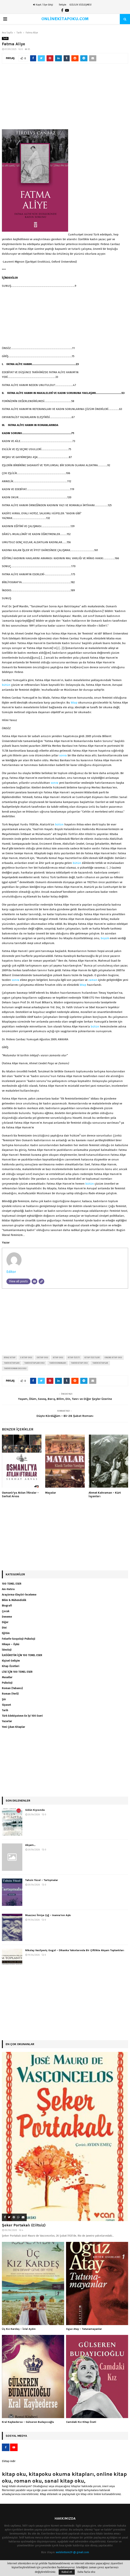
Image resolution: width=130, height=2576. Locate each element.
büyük (105, 938)
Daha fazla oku (86, 2572)
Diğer (5, 1622)
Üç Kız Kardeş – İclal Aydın (19, 2329)
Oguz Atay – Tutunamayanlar (84, 2329)
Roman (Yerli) (10, 1693)
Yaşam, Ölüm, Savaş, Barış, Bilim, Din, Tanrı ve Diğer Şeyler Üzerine (65, 1399)
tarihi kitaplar (100, 1363)
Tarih (5, 38)
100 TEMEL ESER (11, 1583)
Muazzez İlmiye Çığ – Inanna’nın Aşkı (48, 1915)
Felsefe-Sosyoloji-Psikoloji (18, 1638)
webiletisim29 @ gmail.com (72, 2552)
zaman (92, 980)
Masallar (7, 1677)
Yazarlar (7, 1721)
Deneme (7, 1616)
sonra (63, 755)
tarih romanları (57, 1363)
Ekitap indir (9, 2461)
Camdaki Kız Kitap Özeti (81, 2422)
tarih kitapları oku (34, 1363)
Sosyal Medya (16, 2436)
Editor (11, 1272)
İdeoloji (7, 1649)
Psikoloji (7, 1682)
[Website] (41, 1281)
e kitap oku (26, 1357)
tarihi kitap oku (79, 1363)
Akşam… (30, 1845)
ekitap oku (42, 1357)
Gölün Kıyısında (35, 1810)
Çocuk (5, 1611)
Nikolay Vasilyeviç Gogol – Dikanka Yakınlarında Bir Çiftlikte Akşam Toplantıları (74, 1950)
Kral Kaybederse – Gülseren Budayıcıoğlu (28, 2422)
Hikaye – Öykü (10, 1644)
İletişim (62, 4)
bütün (6, 685)
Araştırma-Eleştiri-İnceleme (19, 1594)
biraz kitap (10, 1357)
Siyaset (6, 1704)
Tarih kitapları (11, 1363)
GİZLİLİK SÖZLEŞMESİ (80, 4)
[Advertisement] (65, 98)
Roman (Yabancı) (12, 1688)
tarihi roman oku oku (15, 1368)
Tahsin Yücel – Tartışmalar (41, 1880)
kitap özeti (74, 1357)
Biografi (7, 1605)
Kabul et (66, 2572)
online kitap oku (113, 1357)
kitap (74, 702)
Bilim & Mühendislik (14, 1600)
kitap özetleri (92, 1357)
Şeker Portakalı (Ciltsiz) (24, 2225)
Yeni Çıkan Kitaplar (13, 1727)
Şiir (4, 1699)
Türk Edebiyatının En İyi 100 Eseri (22, 1715)
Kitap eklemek (49, 2494)
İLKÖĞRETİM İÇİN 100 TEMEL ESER (22, 1655)
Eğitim (6, 1633)
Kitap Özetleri (10, 1666)
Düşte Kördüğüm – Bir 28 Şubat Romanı (65, 1416)
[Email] (34, 1281)
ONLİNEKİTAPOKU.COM (65, 19)
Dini (4, 1627)
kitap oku (58, 1357)
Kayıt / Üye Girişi (43, 4)
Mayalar (50, 1492)
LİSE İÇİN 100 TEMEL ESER (17, 1671)
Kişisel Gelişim (11, 1660)
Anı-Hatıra (8, 1589)
